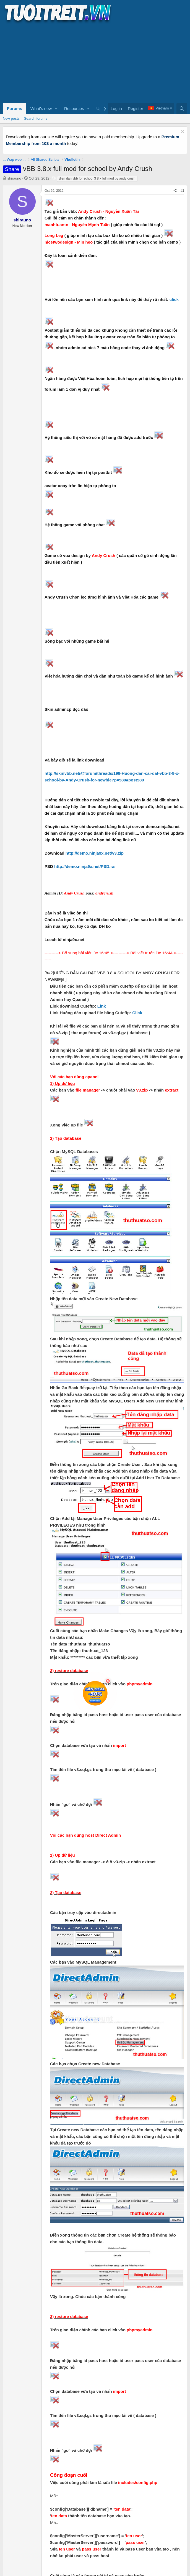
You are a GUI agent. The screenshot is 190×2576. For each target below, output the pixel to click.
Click (137, 1012)
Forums (14, 108)
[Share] (175, 190)
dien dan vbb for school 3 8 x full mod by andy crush (97, 178)
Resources (74, 108)
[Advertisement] (95, 62)
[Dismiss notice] (181, 132)
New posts (11, 118)
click (174, 299)
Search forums (36, 118)
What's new (41, 108)
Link (101, 1006)
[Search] (181, 108)
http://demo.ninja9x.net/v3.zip (95, 853)
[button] (56, 108)
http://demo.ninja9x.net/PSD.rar (85, 866)
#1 (182, 191)
